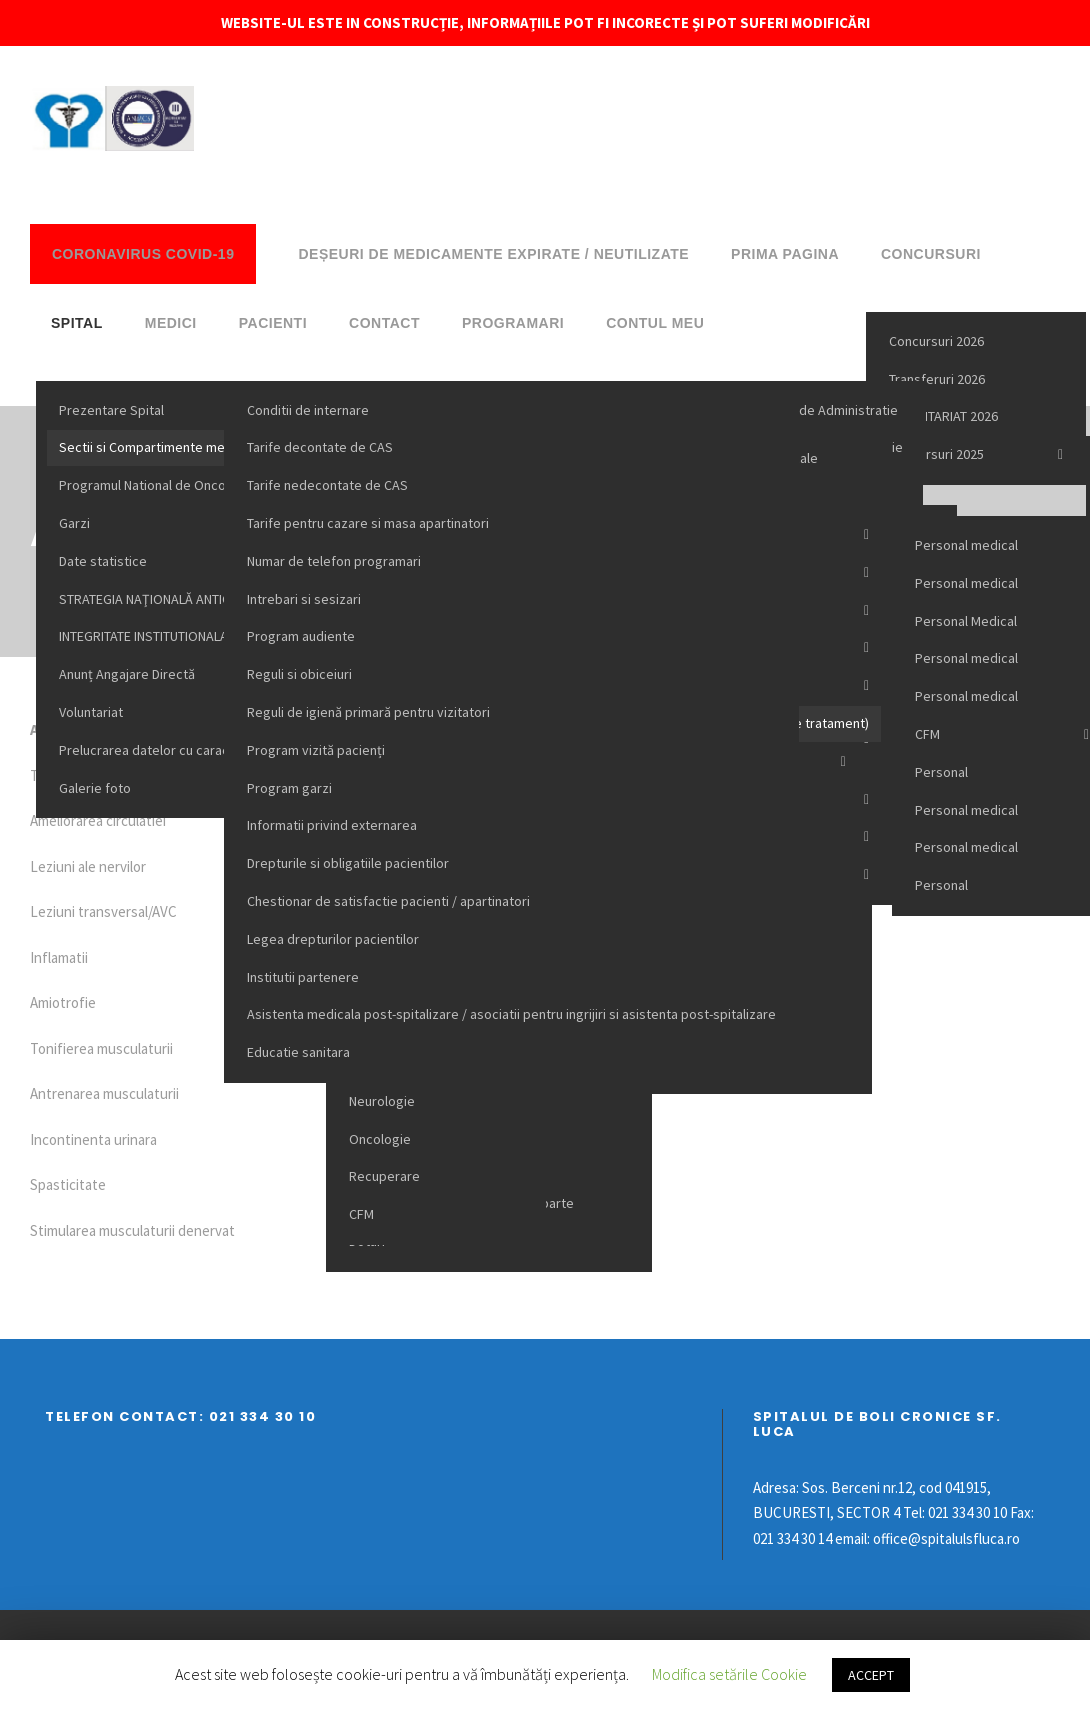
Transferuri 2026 (937, 379)
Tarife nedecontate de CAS (327, 485)
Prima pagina (785, 254)
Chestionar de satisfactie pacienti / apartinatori (388, 901)
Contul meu (655, 323)
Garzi (74, 523)
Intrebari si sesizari (304, 599)
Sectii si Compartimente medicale (160, 447)
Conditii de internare (308, 410)
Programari (513, 323)
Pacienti (273, 323)
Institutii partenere (303, 977)
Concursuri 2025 (936, 454)
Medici (171, 323)
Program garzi (289, 788)
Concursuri (931, 254)
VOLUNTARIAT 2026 (943, 416)
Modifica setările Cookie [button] (729, 1674)
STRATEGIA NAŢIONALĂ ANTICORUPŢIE (170, 599)
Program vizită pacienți (316, 750)
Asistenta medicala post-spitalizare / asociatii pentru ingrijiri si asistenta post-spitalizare (511, 1014)
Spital (77, 323)
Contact (384, 323)
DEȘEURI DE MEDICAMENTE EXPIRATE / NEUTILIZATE (493, 254)
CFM (361, 1214)
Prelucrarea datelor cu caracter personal (181, 750)
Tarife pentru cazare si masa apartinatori (368, 523)
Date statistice (103, 561)
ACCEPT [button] (871, 1675)
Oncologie (380, 1139)
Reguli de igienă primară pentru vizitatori (368, 712)
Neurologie (382, 1101)
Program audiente (301, 636)
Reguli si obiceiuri (299, 674)
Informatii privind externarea (332, 825)
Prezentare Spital (111, 410)
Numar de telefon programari (334, 561)
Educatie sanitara (298, 1052)
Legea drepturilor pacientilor (333, 939)
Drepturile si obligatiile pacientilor (348, 863)
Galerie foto (95, 788)
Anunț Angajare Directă (127, 674)
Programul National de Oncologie (157, 485)
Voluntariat (91, 712)
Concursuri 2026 (936, 341)
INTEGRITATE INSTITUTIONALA (143, 636)
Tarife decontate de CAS (320, 447)
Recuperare (384, 1176)
